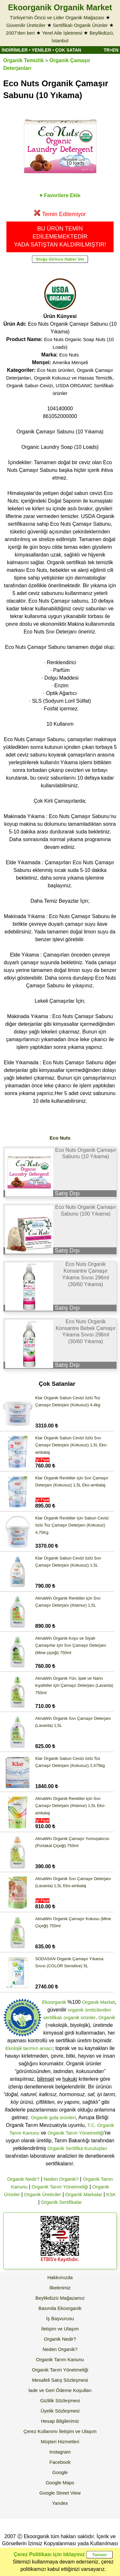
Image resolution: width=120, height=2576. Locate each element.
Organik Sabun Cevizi (29, 385)
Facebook (60, 2462)
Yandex (60, 2503)
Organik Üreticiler (42, 2194)
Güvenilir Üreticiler (26, 25)
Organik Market (98, 2002)
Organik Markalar (83, 2194)
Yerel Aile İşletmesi (62, 33)
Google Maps (60, 2482)
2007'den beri (20, 33)
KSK (111, 2194)
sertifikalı (52, 2017)
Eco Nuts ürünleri (55, 370)
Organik (107, 2017)
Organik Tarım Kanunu (60, 2359)
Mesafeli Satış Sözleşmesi (60, 2380)
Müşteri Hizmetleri (60, 2441)
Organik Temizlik (23, 60)
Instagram (60, 2452)
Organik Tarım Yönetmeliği (76, 2133)
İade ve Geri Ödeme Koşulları (60, 2390)
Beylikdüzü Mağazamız (59, 2298)
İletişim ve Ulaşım (60, 2328)
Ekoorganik (54, 2002)
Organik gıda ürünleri (53, 2117)
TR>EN (111, 50)
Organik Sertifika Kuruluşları (77, 2148)
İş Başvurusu (60, 2318)
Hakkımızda (60, 2277)
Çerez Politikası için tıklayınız (49, 2554)
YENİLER (41, 50)
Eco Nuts (69, 354)
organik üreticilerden (89, 2009)
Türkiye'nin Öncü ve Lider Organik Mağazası (57, 17)
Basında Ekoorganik (59, 2308)
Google (60, 2472)
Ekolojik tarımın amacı (29, 2048)
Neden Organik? (61, 2179)
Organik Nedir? (23, 2179)
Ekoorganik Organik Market (60, 7)
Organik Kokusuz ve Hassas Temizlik (73, 378)
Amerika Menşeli (70, 362)
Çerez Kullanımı (40, 2431)
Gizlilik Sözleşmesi (60, 2400)
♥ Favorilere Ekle (60, 195)
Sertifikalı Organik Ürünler (80, 25)
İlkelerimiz (60, 2287)
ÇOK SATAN (68, 50)
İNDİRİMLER (15, 50)
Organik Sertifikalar (61, 2202)
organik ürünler (80, 2017)
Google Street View (60, 2493)
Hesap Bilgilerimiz (60, 2421)
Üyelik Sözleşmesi (60, 2410)
